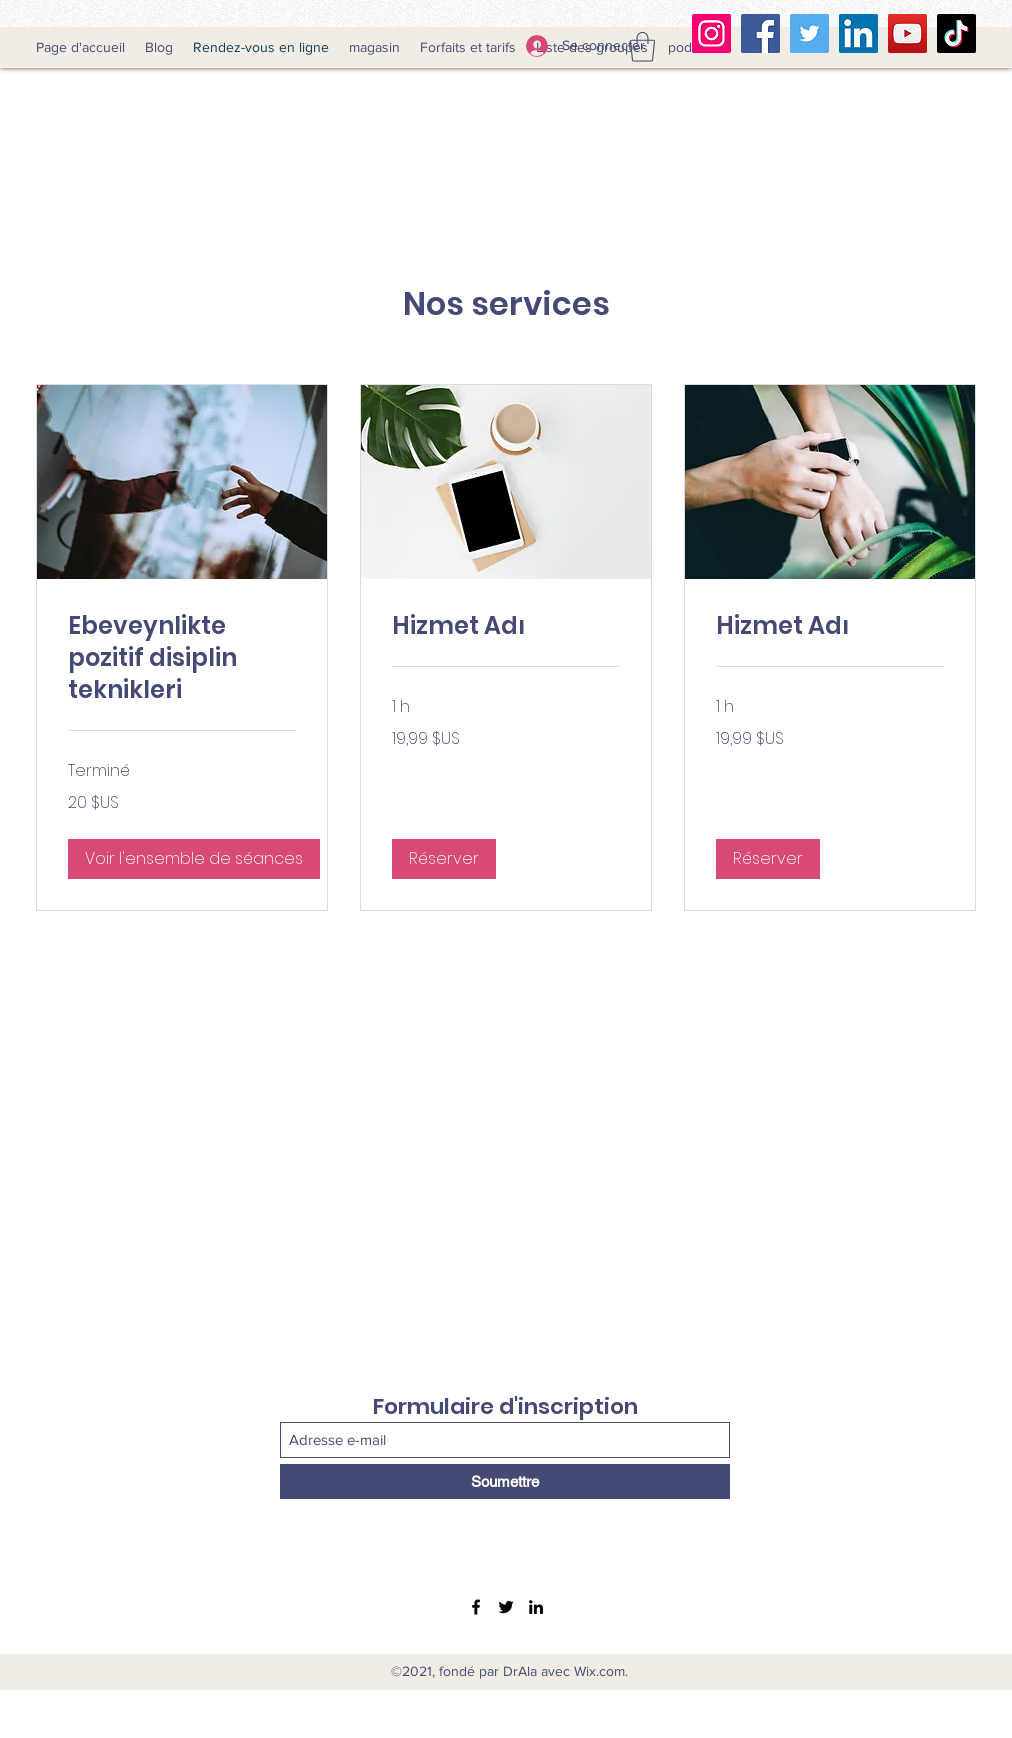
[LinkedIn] (858, 33)
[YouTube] (907, 33)
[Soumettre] (505, 1481)
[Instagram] (711, 33)
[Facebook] (760, 33)
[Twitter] (809, 33)
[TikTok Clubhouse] (956, 33)
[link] (182, 658)
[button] (642, 47)
